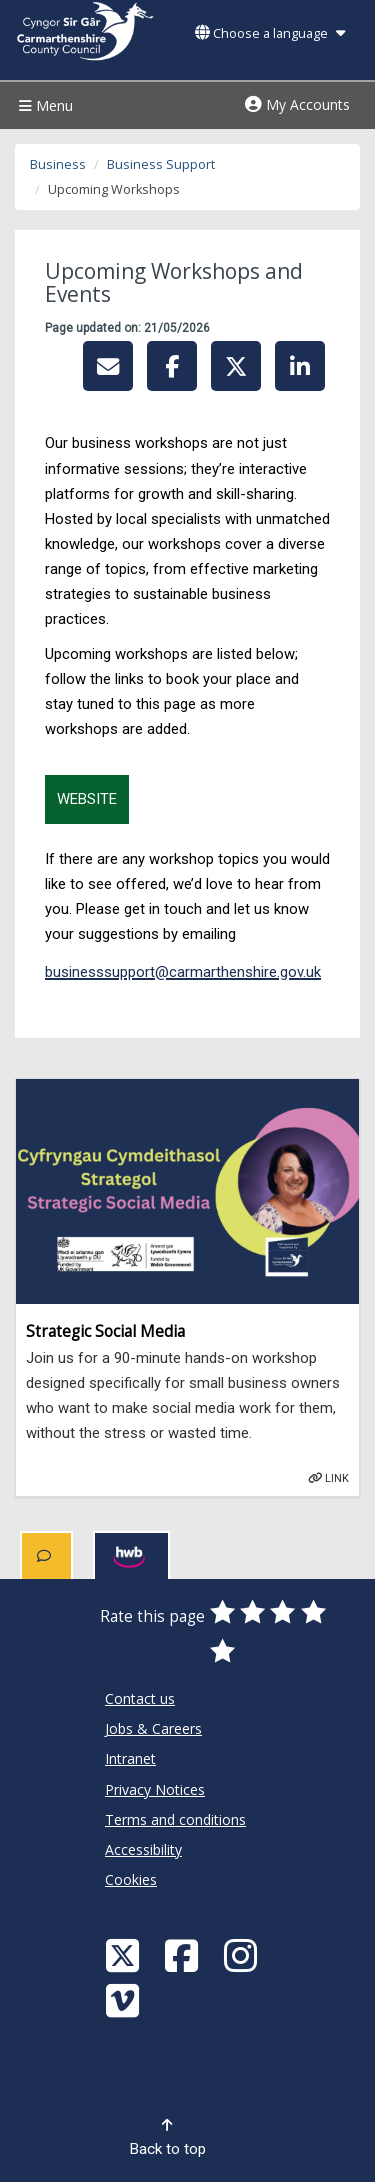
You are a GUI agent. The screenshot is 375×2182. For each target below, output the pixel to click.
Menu (43, 105)
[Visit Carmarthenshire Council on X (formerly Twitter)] (125, 1954)
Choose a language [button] (270, 33)
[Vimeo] (125, 1999)
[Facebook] (184, 1954)
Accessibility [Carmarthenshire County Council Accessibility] (143, 1849)
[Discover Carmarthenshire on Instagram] (243, 1954)
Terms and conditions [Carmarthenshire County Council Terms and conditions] (175, 1819)
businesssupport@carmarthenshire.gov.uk (183, 972)
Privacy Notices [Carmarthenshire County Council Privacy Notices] (155, 1789)
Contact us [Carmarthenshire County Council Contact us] (140, 1698)
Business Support (161, 164)
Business (58, 164)
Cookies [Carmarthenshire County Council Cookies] (131, 1879)
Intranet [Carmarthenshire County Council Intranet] (130, 1758)
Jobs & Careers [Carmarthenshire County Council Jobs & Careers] (153, 1728)
